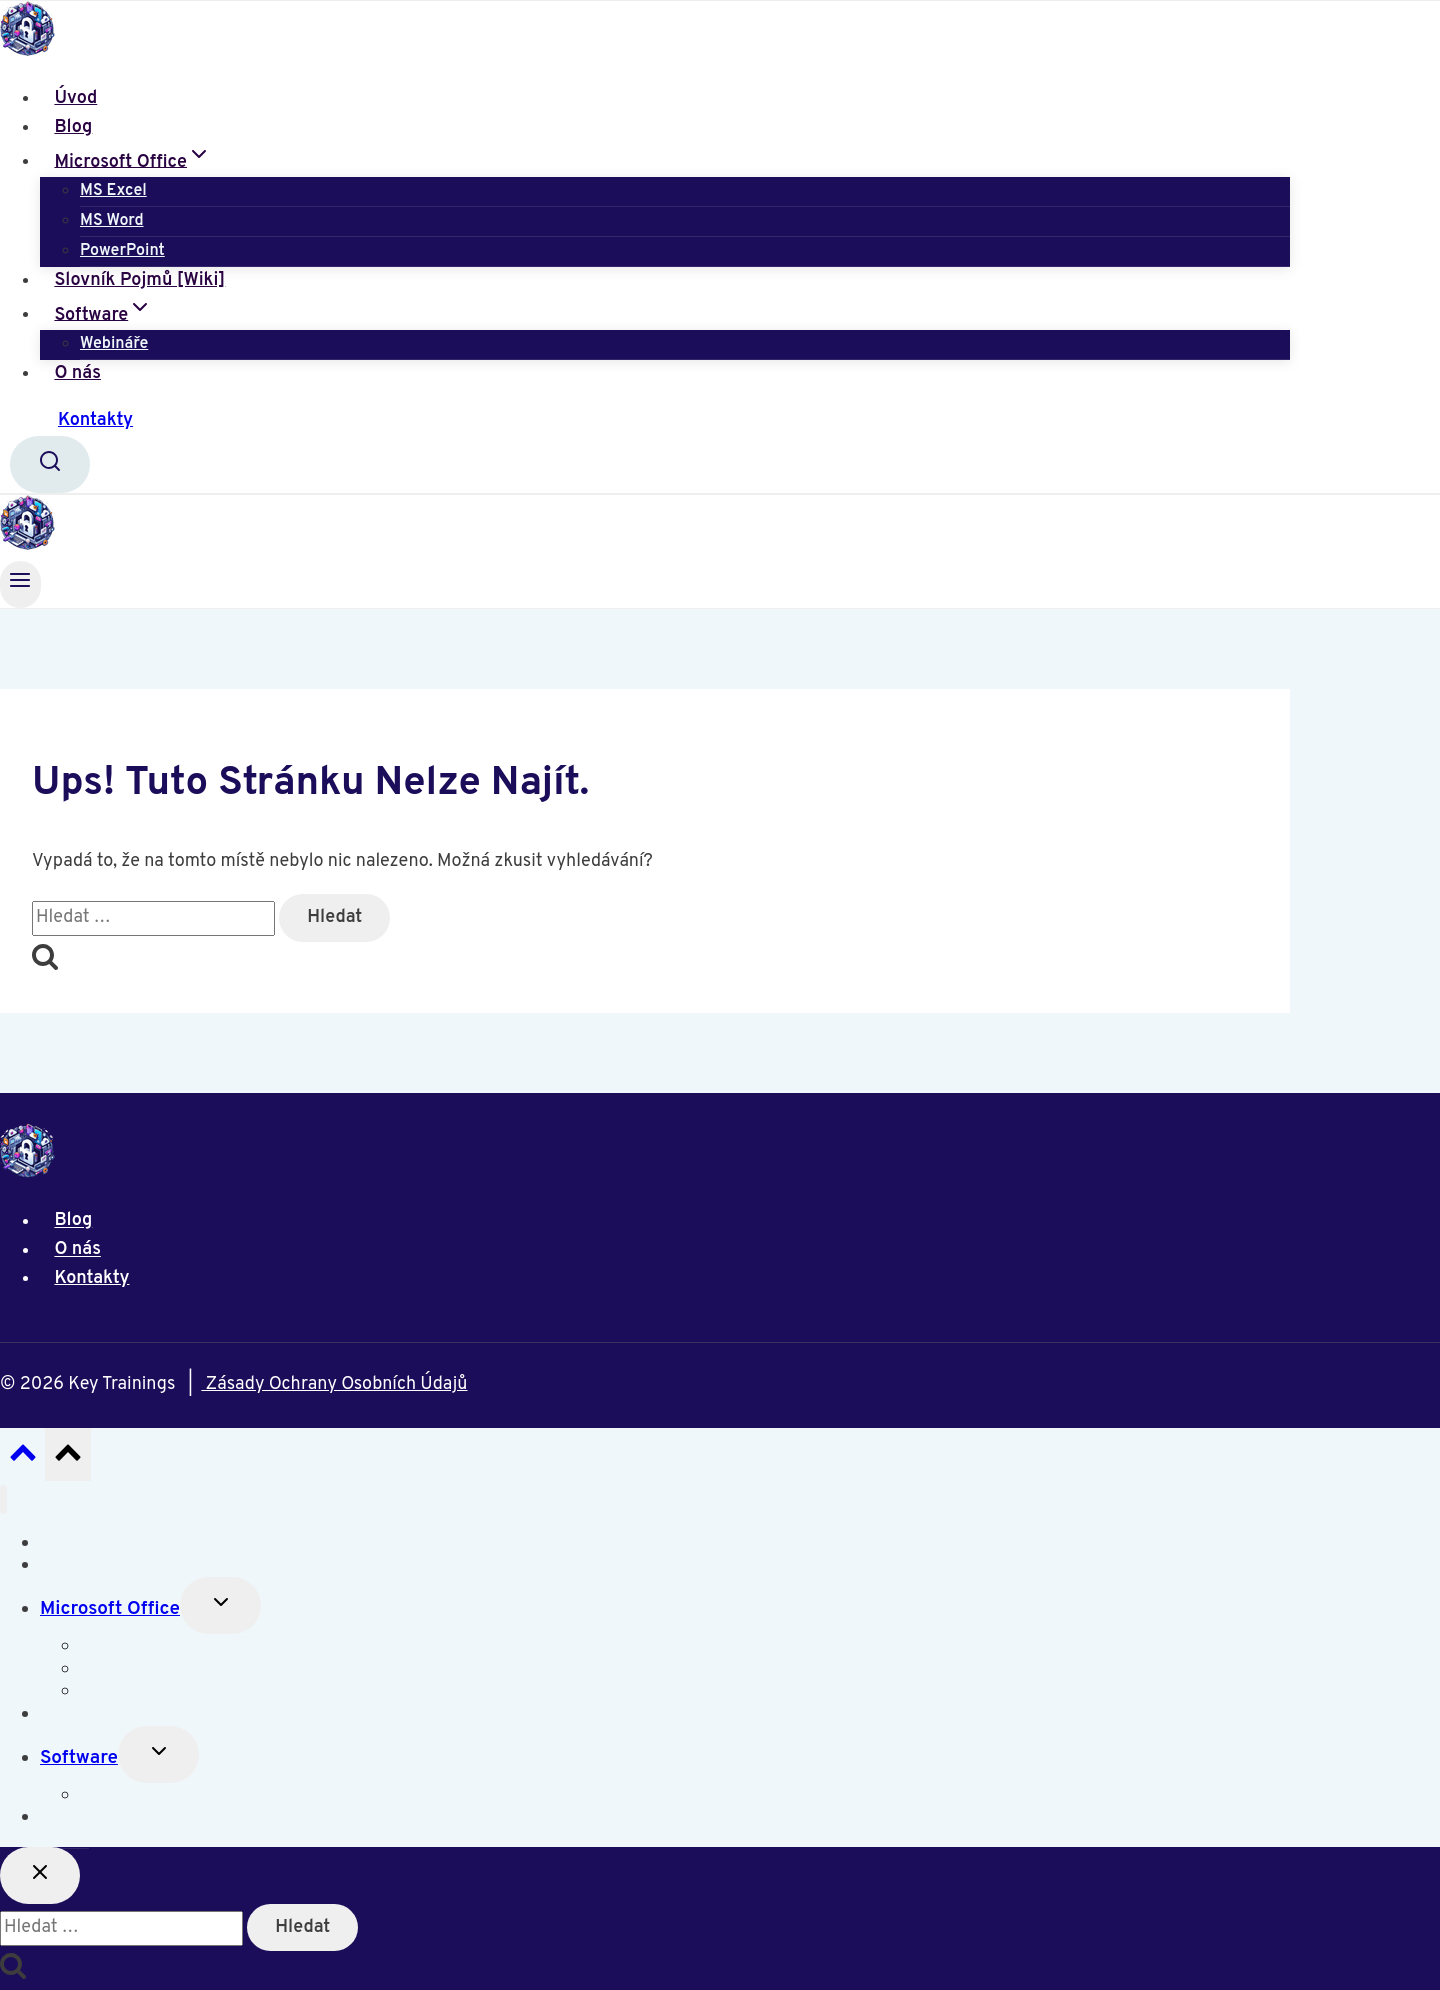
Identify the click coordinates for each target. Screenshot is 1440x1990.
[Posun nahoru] (22, 1459)
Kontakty (95, 420)
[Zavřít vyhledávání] (40, 1875)
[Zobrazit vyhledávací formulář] (50, 465)
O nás (77, 373)
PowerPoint (122, 251)
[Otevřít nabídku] (20, 584)
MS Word (112, 221)
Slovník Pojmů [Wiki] (139, 280)
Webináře (114, 344)
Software (79, 1758)
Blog (73, 127)
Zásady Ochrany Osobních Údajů (334, 1384)
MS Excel (113, 191)
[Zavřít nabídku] (3, 1499)
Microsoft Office (110, 1609)
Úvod (75, 98)
